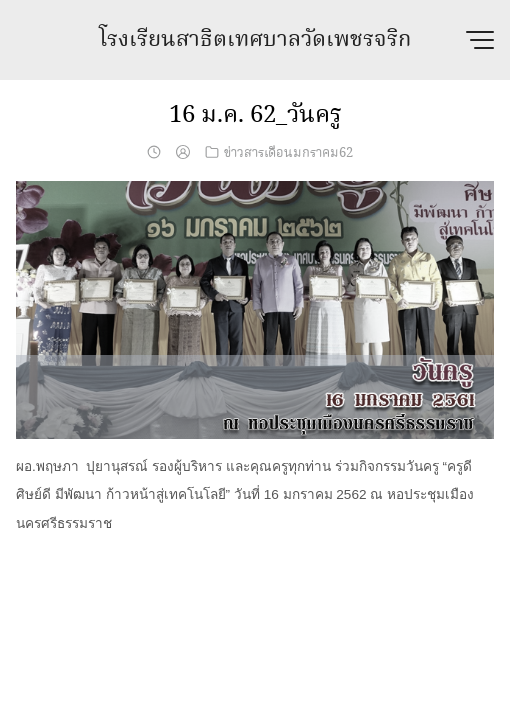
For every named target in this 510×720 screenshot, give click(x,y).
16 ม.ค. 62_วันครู (255, 115)
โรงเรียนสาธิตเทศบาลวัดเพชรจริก (255, 40)
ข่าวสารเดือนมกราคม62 (288, 153)
